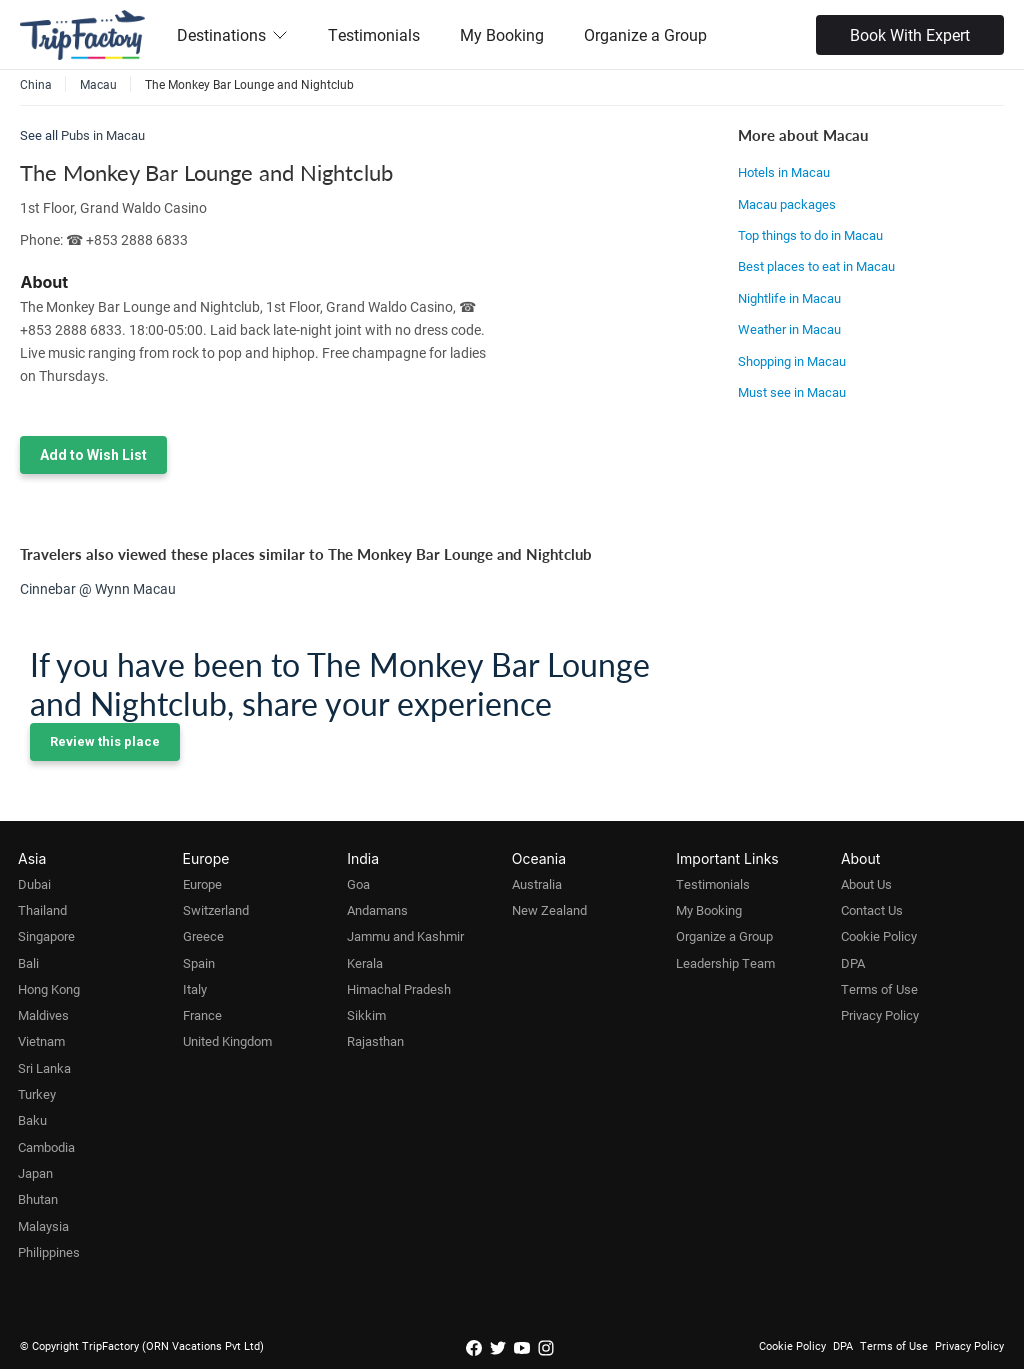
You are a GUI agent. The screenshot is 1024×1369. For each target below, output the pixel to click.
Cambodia (46, 1147)
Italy (195, 989)
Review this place (105, 741)
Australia (537, 884)
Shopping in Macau (792, 361)
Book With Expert (910, 34)
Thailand (42, 910)
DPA (853, 963)
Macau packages (787, 204)
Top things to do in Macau (810, 235)
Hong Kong (49, 989)
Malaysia (43, 1226)
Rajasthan (375, 1041)
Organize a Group (645, 34)
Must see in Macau (792, 392)
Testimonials (374, 34)
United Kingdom (227, 1041)
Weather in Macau (789, 329)
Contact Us (872, 910)
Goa (358, 884)
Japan (35, 1173)
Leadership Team (725, 963)
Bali (28, 963)
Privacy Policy (880, 1015)
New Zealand (549, 910)
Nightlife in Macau (789, 298)
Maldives (43, 1015)
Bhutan (38, 1199)
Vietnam (41, 1041)
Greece (203, 936)
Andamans (377, 910)
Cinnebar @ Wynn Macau (98, 588)
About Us (866, 884)
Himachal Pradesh (399, 989)
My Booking (502, 34)
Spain (199, 963)
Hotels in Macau (784, 172)
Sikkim (366, 1015)
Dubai (34, 884)
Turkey (37, 1094)
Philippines (49, 1252)
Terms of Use (879, 989)
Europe (202, 884)
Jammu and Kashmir (405, 936)
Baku (32, 1120)
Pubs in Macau (103, 135)
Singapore (46, 936)
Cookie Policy (879, 936)
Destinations (232, 34)
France (202, 1015)
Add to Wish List (93, 455)
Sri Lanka (44, 1068)
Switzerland (216, 910)
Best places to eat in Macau (816, 266)
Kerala (365, 963)
